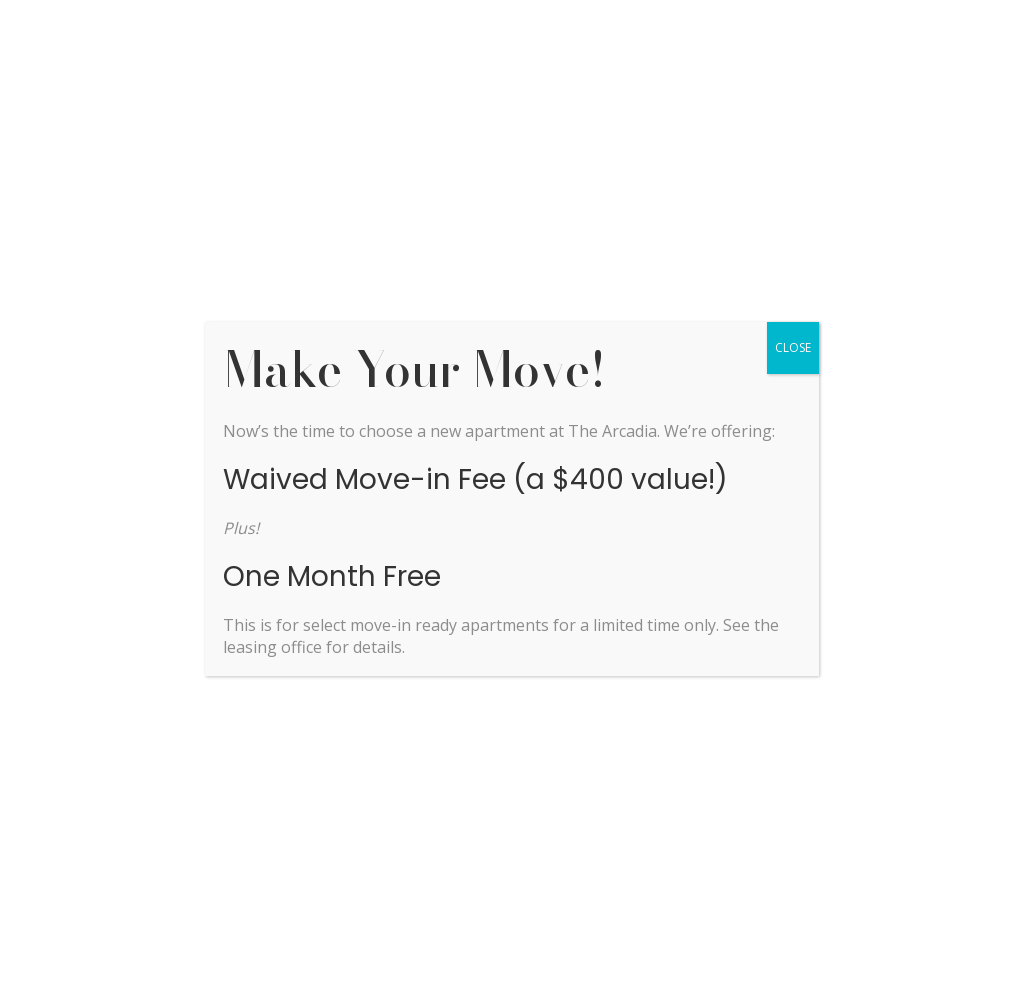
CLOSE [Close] (793, 347)
